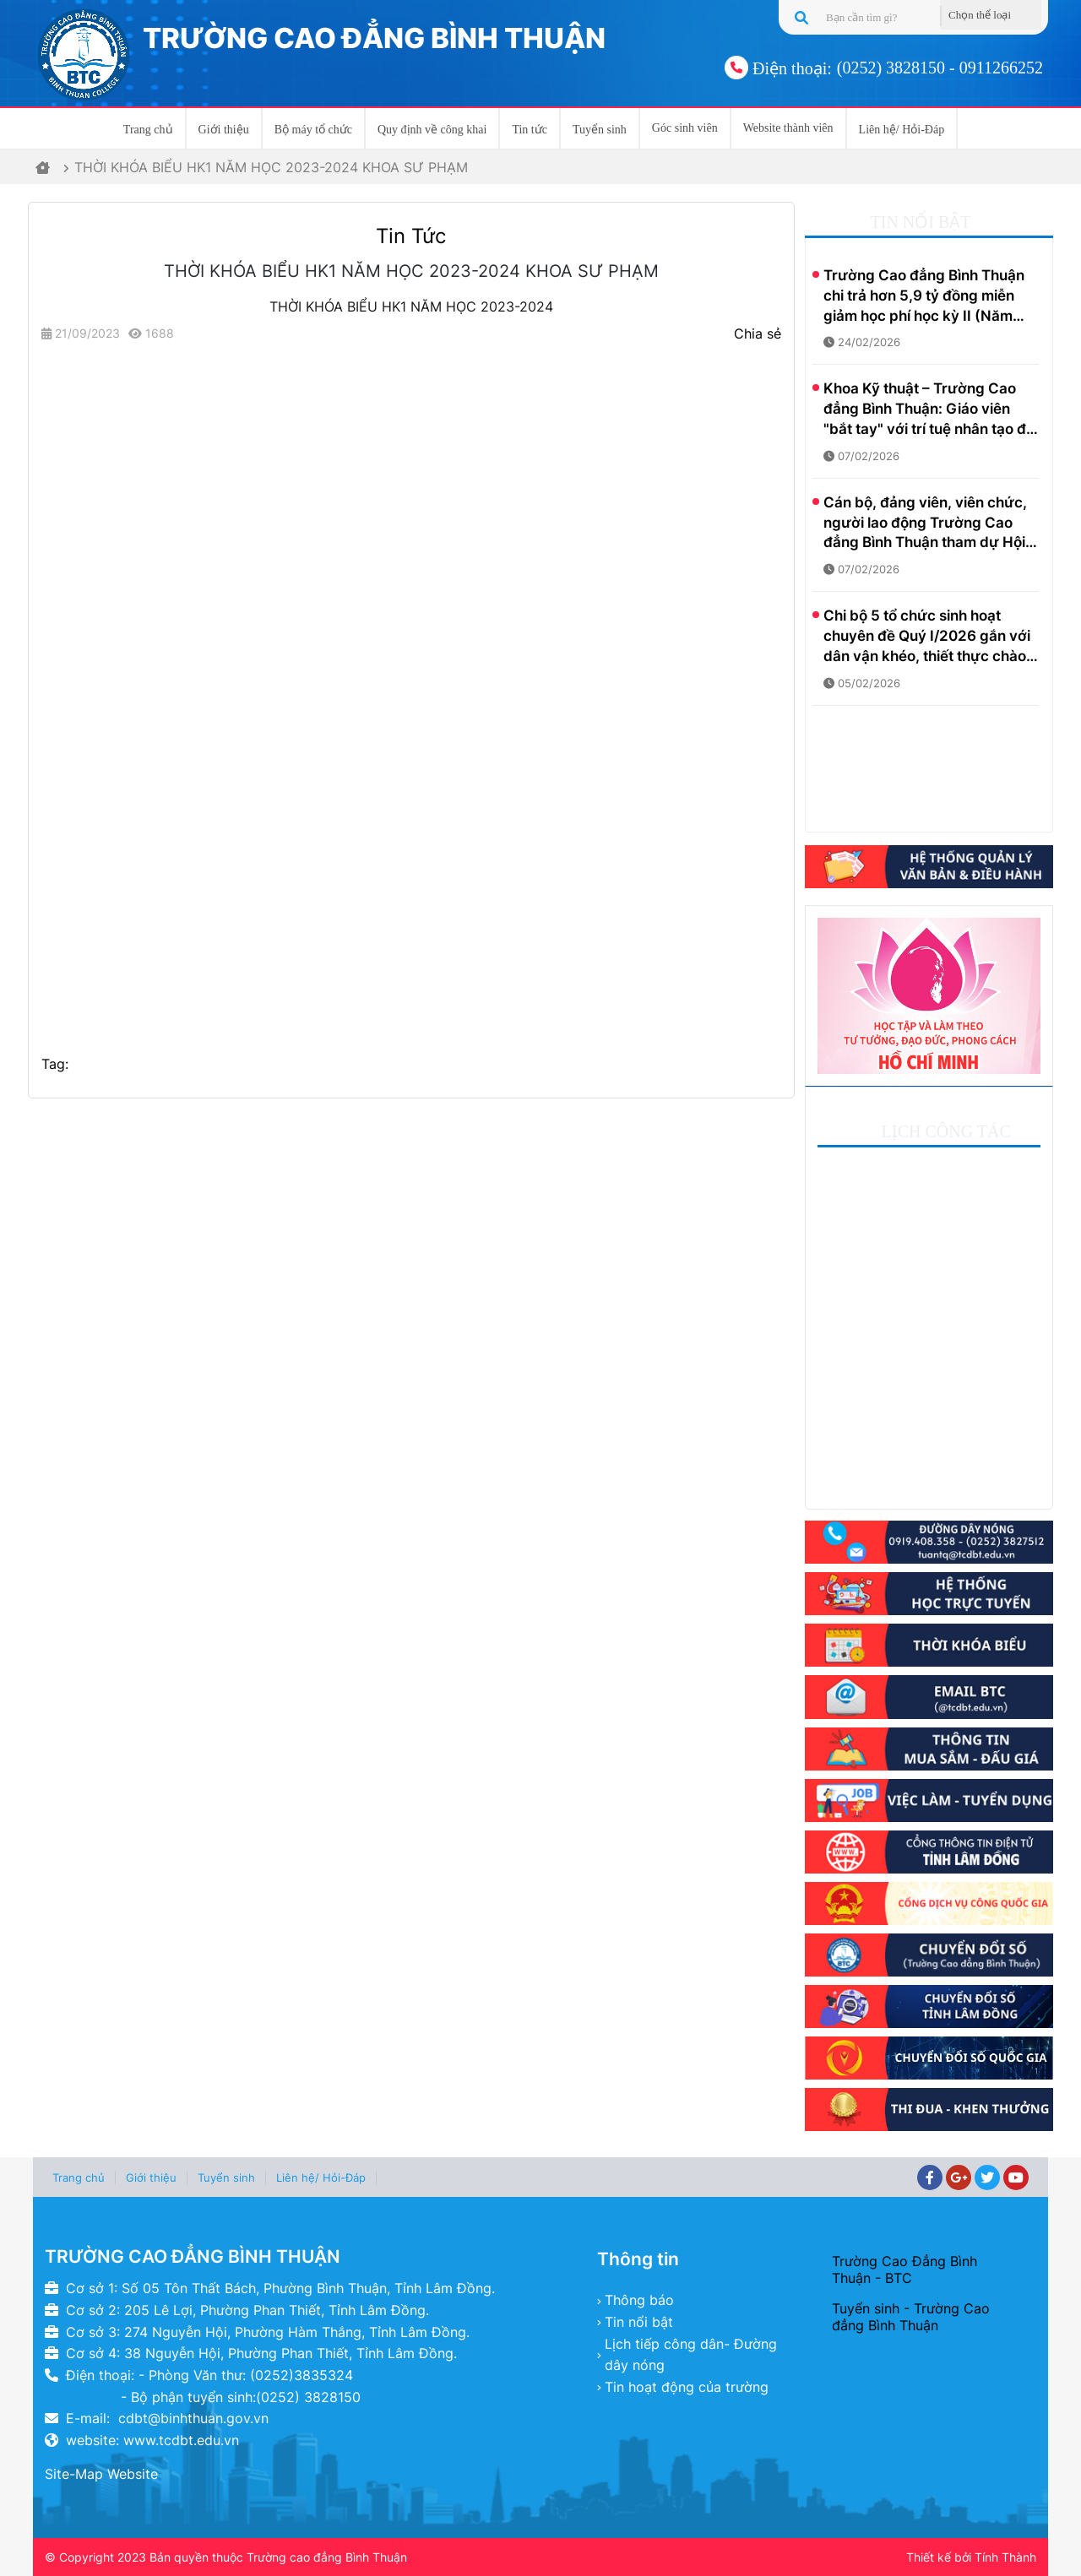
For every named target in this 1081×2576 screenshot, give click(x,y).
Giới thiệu (223, 129)
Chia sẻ (757, 333)
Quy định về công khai (432, 129)
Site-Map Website (101, 2473)
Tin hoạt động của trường (687, 2386)
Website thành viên (788, 128)
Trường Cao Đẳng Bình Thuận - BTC (904, 2269)
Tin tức (529, 129)
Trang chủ (148, 129)
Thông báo (639, 2299)
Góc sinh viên (685, 128)
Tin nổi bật (639, 2321)
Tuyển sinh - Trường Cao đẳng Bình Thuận (911, 2317)
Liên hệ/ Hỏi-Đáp (902, 129)
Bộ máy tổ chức (313, 129)
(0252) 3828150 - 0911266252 (940, 67)
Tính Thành (1005, 2557)
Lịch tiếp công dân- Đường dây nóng (691, 2354)
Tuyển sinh (600, 129)
